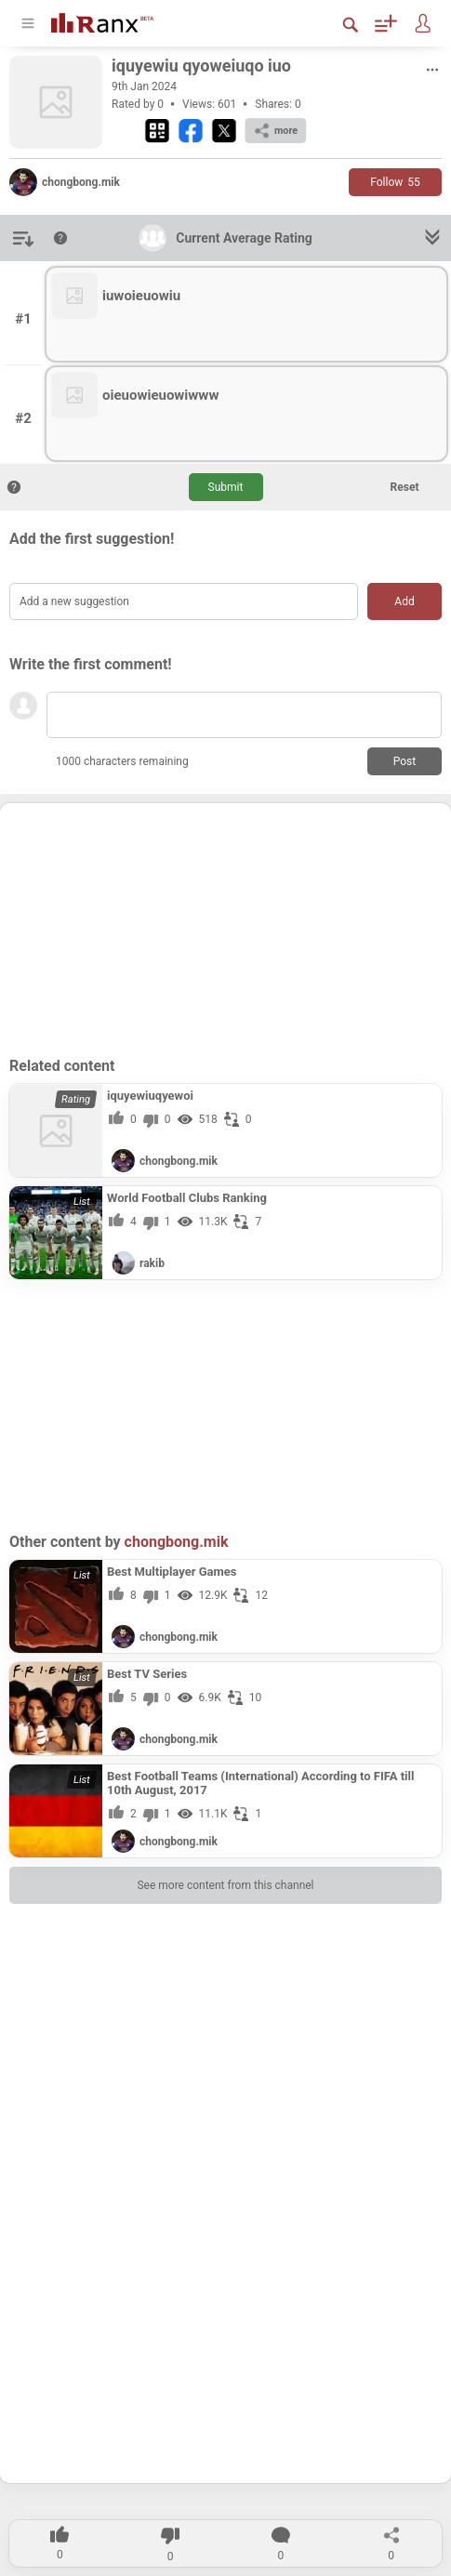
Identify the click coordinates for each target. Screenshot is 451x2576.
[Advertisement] (225, 928)
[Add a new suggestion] (183, 601)
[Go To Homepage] (116, 21)
